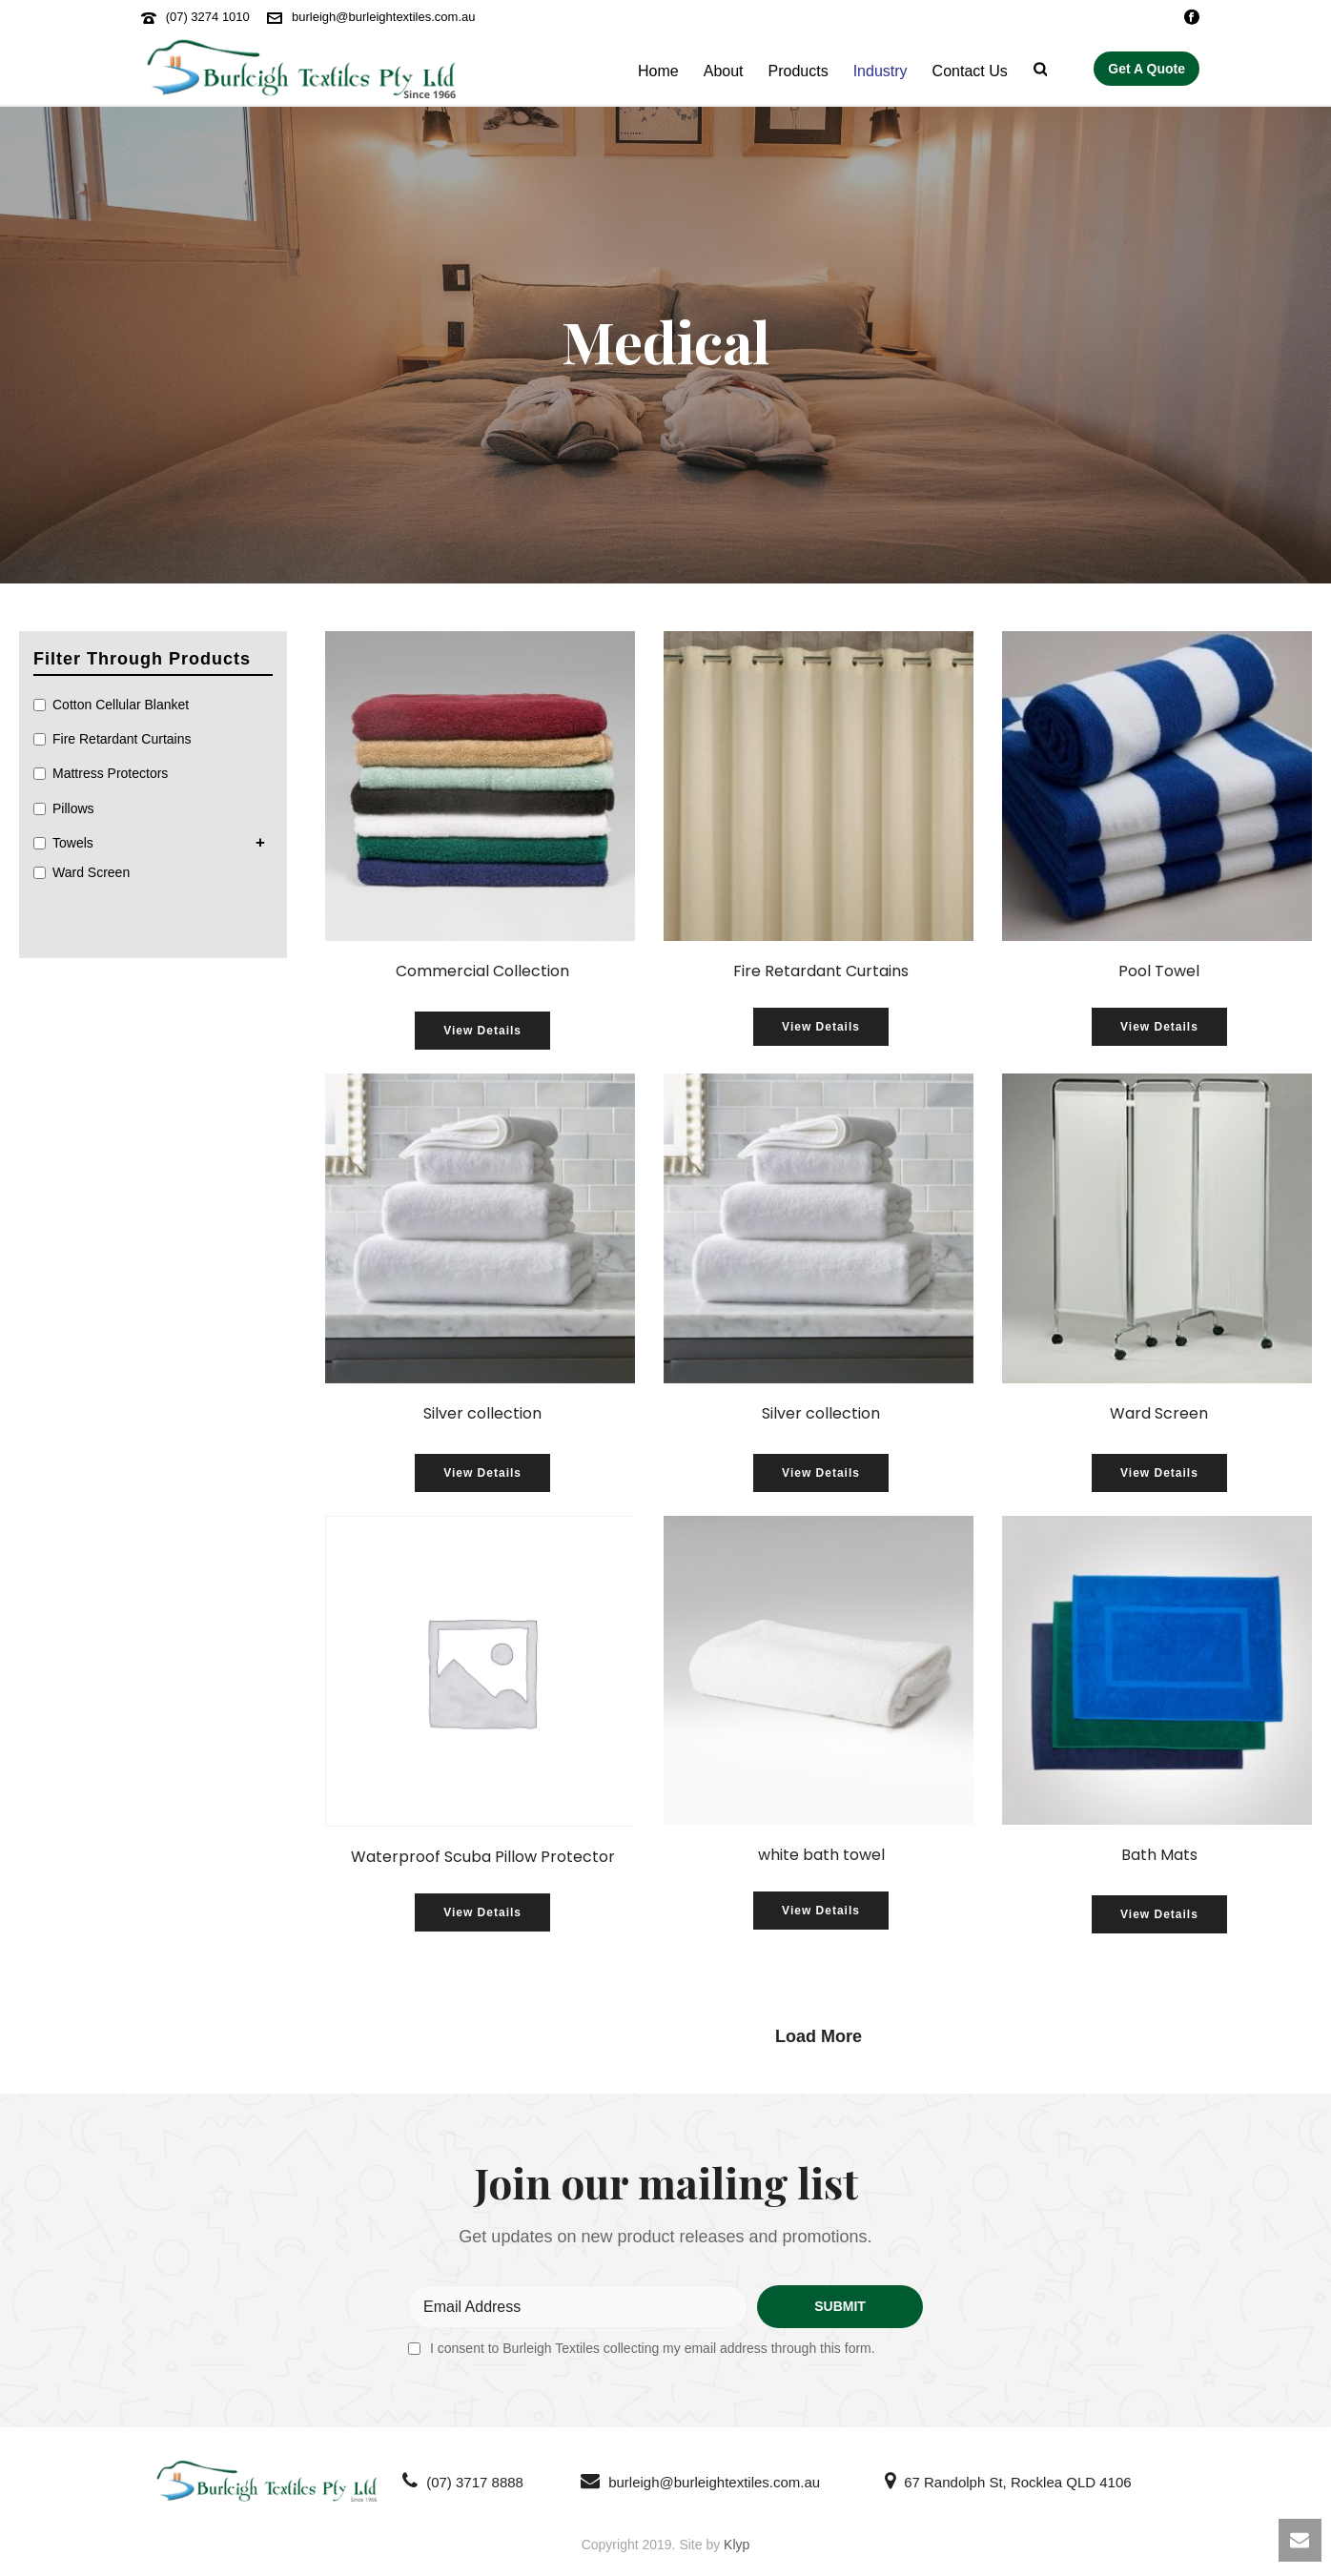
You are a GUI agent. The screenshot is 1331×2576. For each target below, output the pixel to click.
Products (798, 71)
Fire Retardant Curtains (122, 738)
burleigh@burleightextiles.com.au (383, 17)
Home (658, 71)
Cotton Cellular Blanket (120, 704)
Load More (818, 2036)
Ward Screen (91, 872)
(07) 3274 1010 (208, 17)
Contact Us (970, 71)
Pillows (73, 808)
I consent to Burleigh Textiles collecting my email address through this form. (652, 2348)
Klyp (736, 2544)
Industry (880, 71)
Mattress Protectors (110, 773)
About (724, 71)
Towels (72, 842)
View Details (482, 1030)
